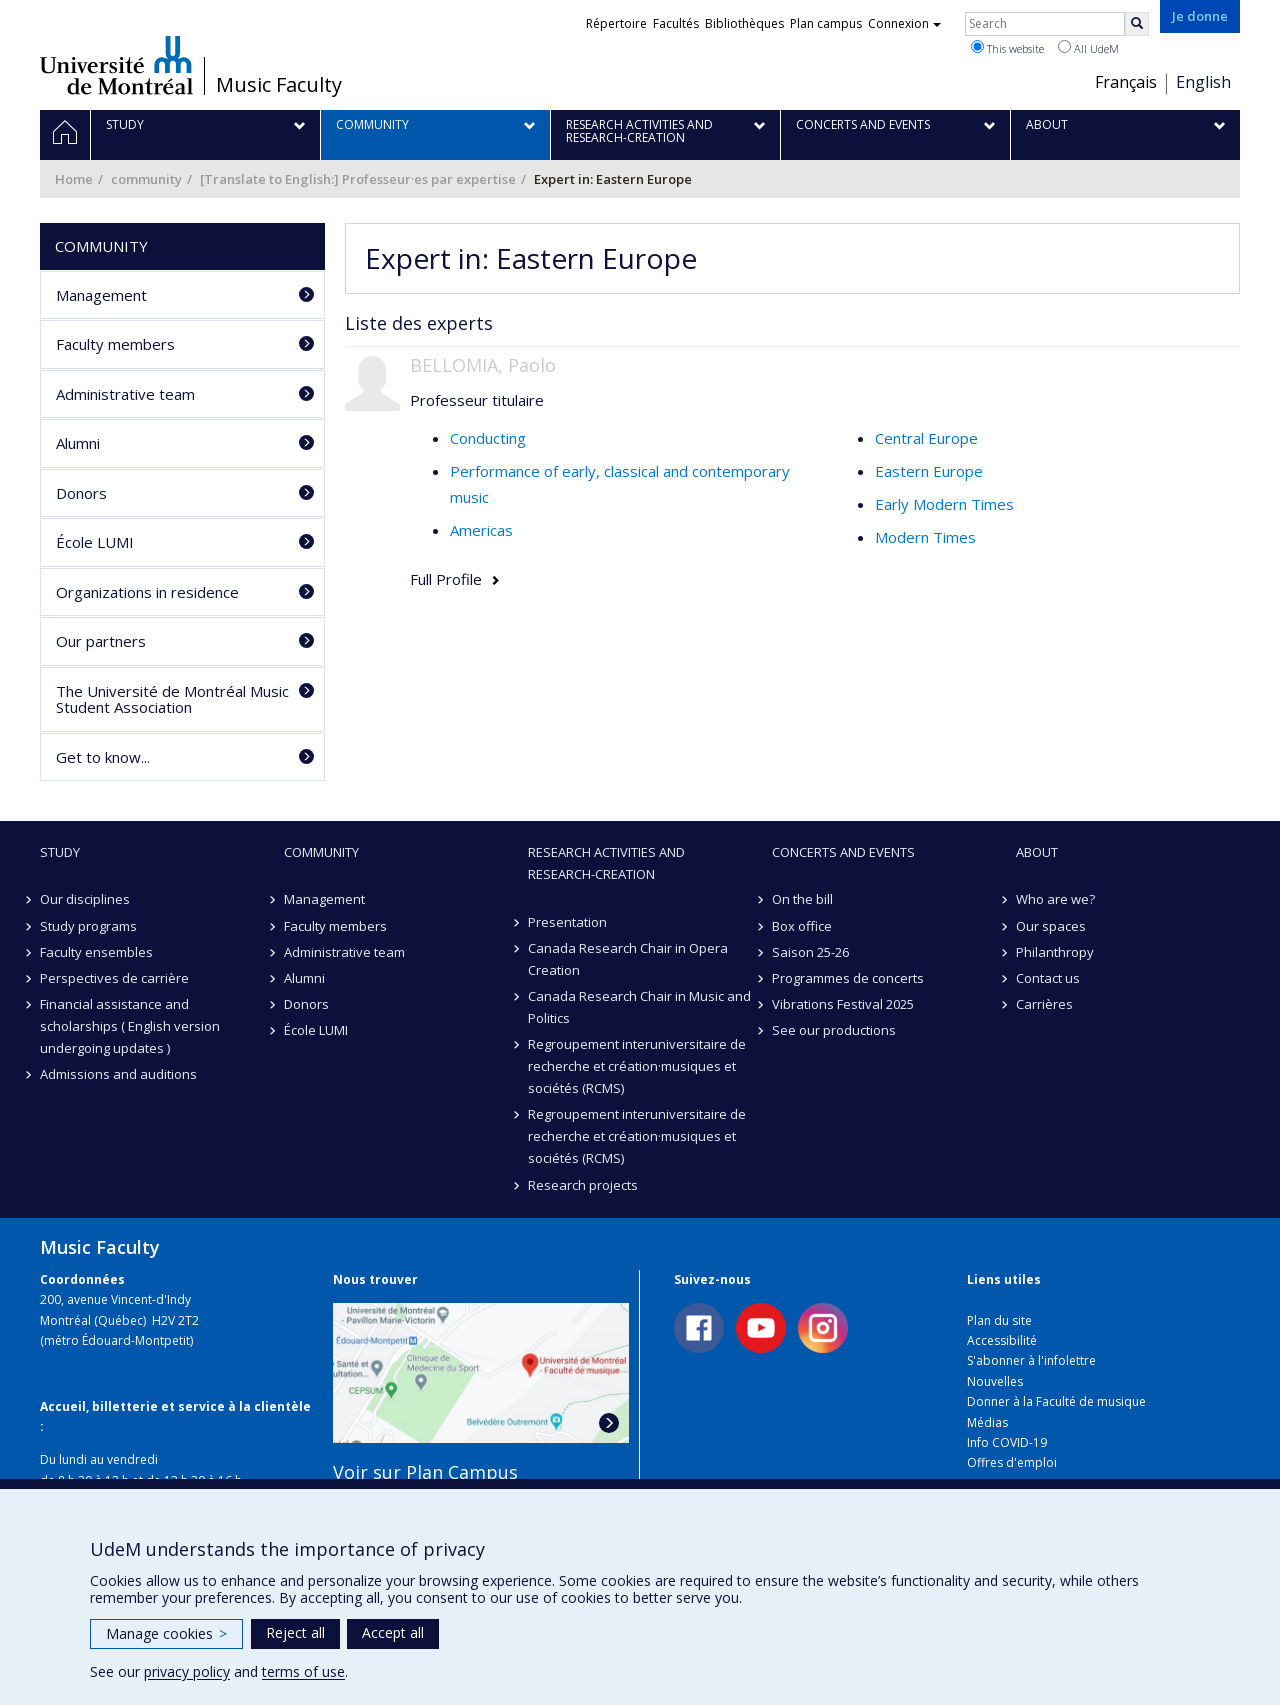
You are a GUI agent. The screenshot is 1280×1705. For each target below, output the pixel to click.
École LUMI (95, 542)
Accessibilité (1002, 1340)
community (146, 179)
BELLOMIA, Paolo (483, 365)
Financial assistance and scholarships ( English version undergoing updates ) (130, 1026)
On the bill (802, 899)
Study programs (88, 926)
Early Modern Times (944, 504)
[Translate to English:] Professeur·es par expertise (358, 179)
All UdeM (1088, 48)
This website (1007, 48)
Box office (802, 926)
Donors (81, 493)
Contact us (1048, 978)
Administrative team (125, 394)
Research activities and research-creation (606, 863)
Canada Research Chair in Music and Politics (639, 1007)
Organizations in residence (147, 592)
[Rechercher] (1137, 24)
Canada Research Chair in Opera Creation (628, 959)
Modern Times (925, 537)
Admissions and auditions (118, 1074)
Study (60, 852)
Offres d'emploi (1012, 1462)
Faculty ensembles (96, 952)
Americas (481, 530)
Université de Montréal (116, 65)
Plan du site (999, 1320)
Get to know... (103, 757)
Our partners (101, 641)
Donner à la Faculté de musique (1056, 1401)
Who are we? (1055, 899)
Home (74, 179)
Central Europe (926, 438)
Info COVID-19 (1007, 1442)
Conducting (488, 438)
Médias (987, 1422)
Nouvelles (995, 1381)
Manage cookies (166, 1633)
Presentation (567, 922)
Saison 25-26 (810, 952)
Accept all (393, 1632)
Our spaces (1051, 926)
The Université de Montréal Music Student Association (172, 699)
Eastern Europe (929, 471)
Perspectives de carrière (114, 978)
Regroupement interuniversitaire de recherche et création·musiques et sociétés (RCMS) (637, 1066)
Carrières (1044, 1004)
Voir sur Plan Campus (425, 1472)
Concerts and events (843, 852)
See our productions (834, 1030)
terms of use (303, 1671)
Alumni (78, 443)
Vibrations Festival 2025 (843, 1004)
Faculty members (115, 344)
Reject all (295, 1632)
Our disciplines (85, 899)
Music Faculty (279, 85)
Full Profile (446, 579)
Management (101, 295)
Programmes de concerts (848, 978)
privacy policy (187, 1671)
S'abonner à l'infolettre (1031, 1360)
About (1037, 852)
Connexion (904, 23)
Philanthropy (1055, 952)
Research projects (583, 1185)
